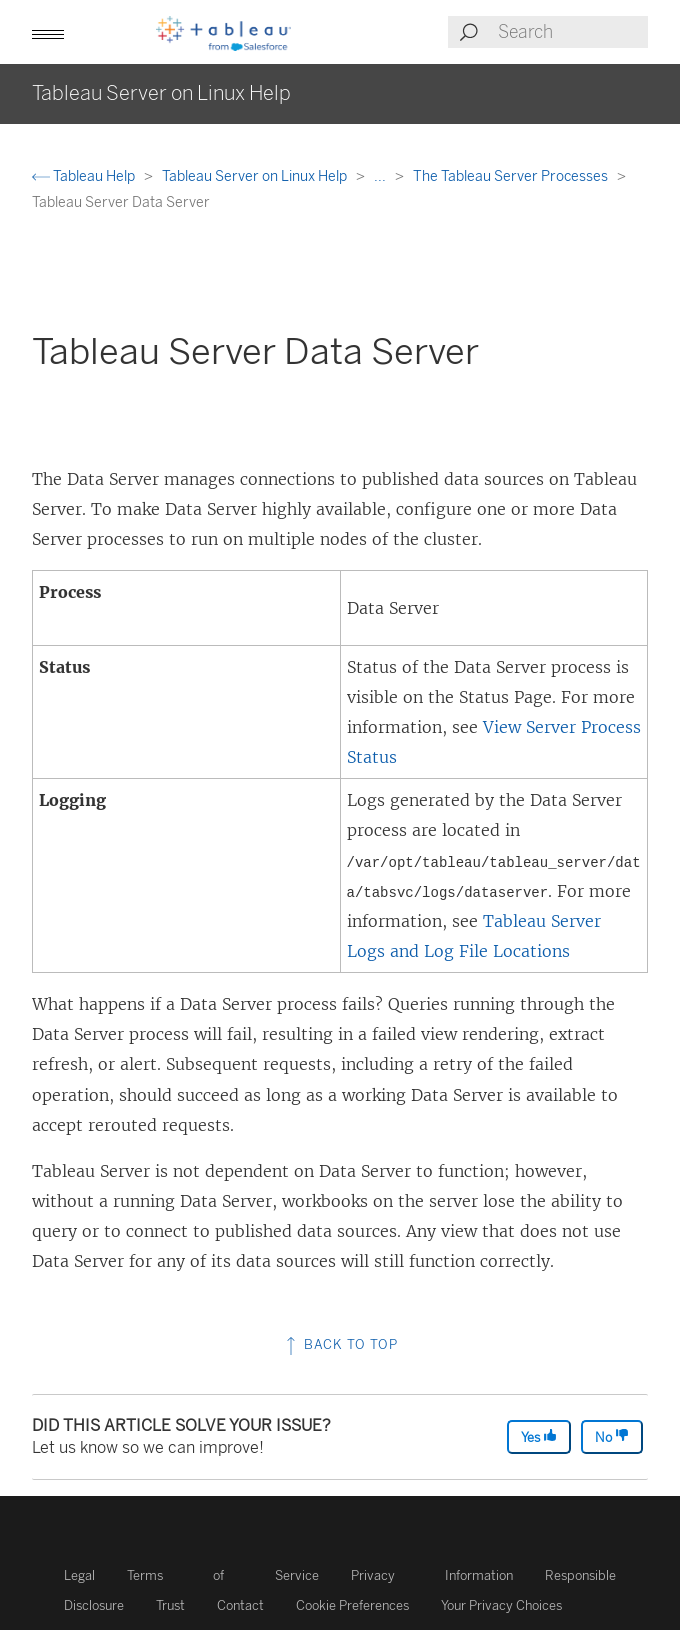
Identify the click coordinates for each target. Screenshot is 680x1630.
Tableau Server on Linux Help (256, 176)
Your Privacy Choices (501, 1605)
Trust (170, 1605)
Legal (79, 1575)
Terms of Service (223, 1575)
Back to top (340, 1344)
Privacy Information (432, 1575)
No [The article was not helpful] (612, 1436)
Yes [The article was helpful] (539, 1436)
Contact (240, 1605)
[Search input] (572, 32)
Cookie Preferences (352, 1605)
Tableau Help (85, 176)
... (381, 176)
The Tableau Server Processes (512, 176)
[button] (48, 32)
